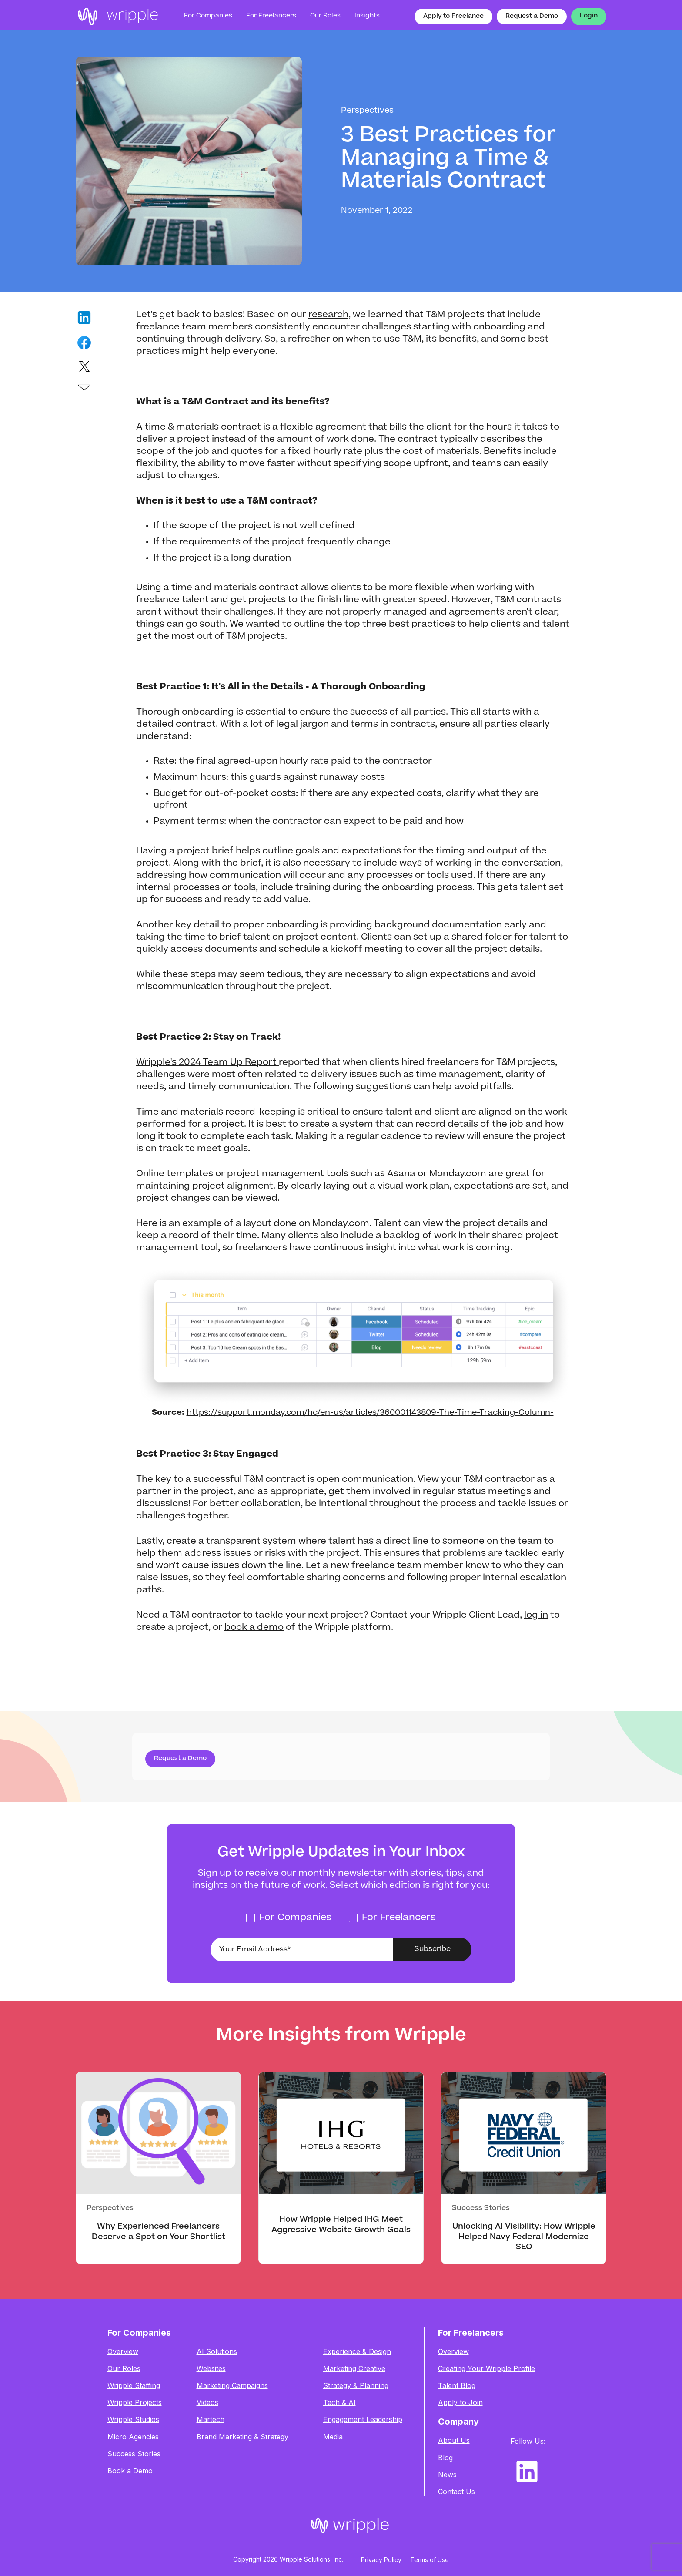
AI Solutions (217, 2352)
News (447, 2475)
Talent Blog (456, 2385)
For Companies (208, 16)
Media (333, 2437)
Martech (210, 2419)
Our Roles (123, 2368)
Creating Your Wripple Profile (486, 2368)
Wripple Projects (134, 2402)
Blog (445, 2458)
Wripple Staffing (133, 2385)
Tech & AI (339, 2402)
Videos (207, 2402)
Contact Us (456, 2492)
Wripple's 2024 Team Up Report (207, 1062)
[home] (117, 16)
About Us (454, 2440)
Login (589, 16)
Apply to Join (460, 2402)
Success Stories (133, 2454)
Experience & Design (357, 2352)
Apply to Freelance (453, 16)
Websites (211, 2368)
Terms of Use (429, 2559)
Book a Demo (130, 2471)
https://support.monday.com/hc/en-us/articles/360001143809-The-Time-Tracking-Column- (370, 1413)
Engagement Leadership (362, 2419)
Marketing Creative (354, 2368)
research (328, 315)
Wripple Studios (133, 2419)
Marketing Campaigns (232, 2385)
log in (536, 1615)
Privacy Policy (381, 2559)
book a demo (254, 1627)
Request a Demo (531, 16)
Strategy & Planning (355, 2385)
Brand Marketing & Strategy (242, 2437)
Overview (122, 2352)
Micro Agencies (133, 2437)
